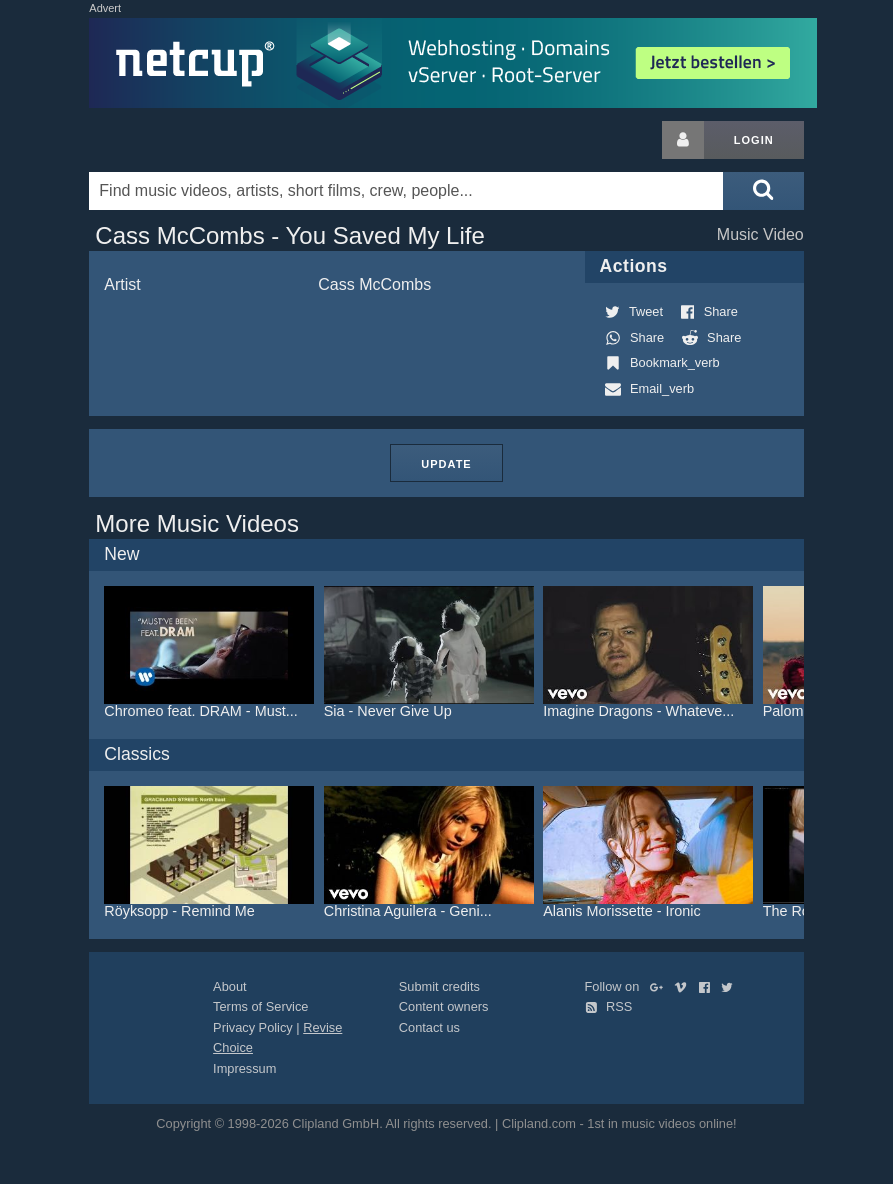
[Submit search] (763, 191)
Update (446, 464)
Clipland (194, 140)
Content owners (444, 1006)
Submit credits (439, 986)
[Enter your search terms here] (406, 191)
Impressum (244, 1068)
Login (754, 140)
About (229, 986)
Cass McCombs (374, 284)
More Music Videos (197, 523)
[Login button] (683, 140)
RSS (609, 1006)
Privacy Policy (253, 1027)
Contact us (429, 1027)
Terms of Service (260, 1006)
